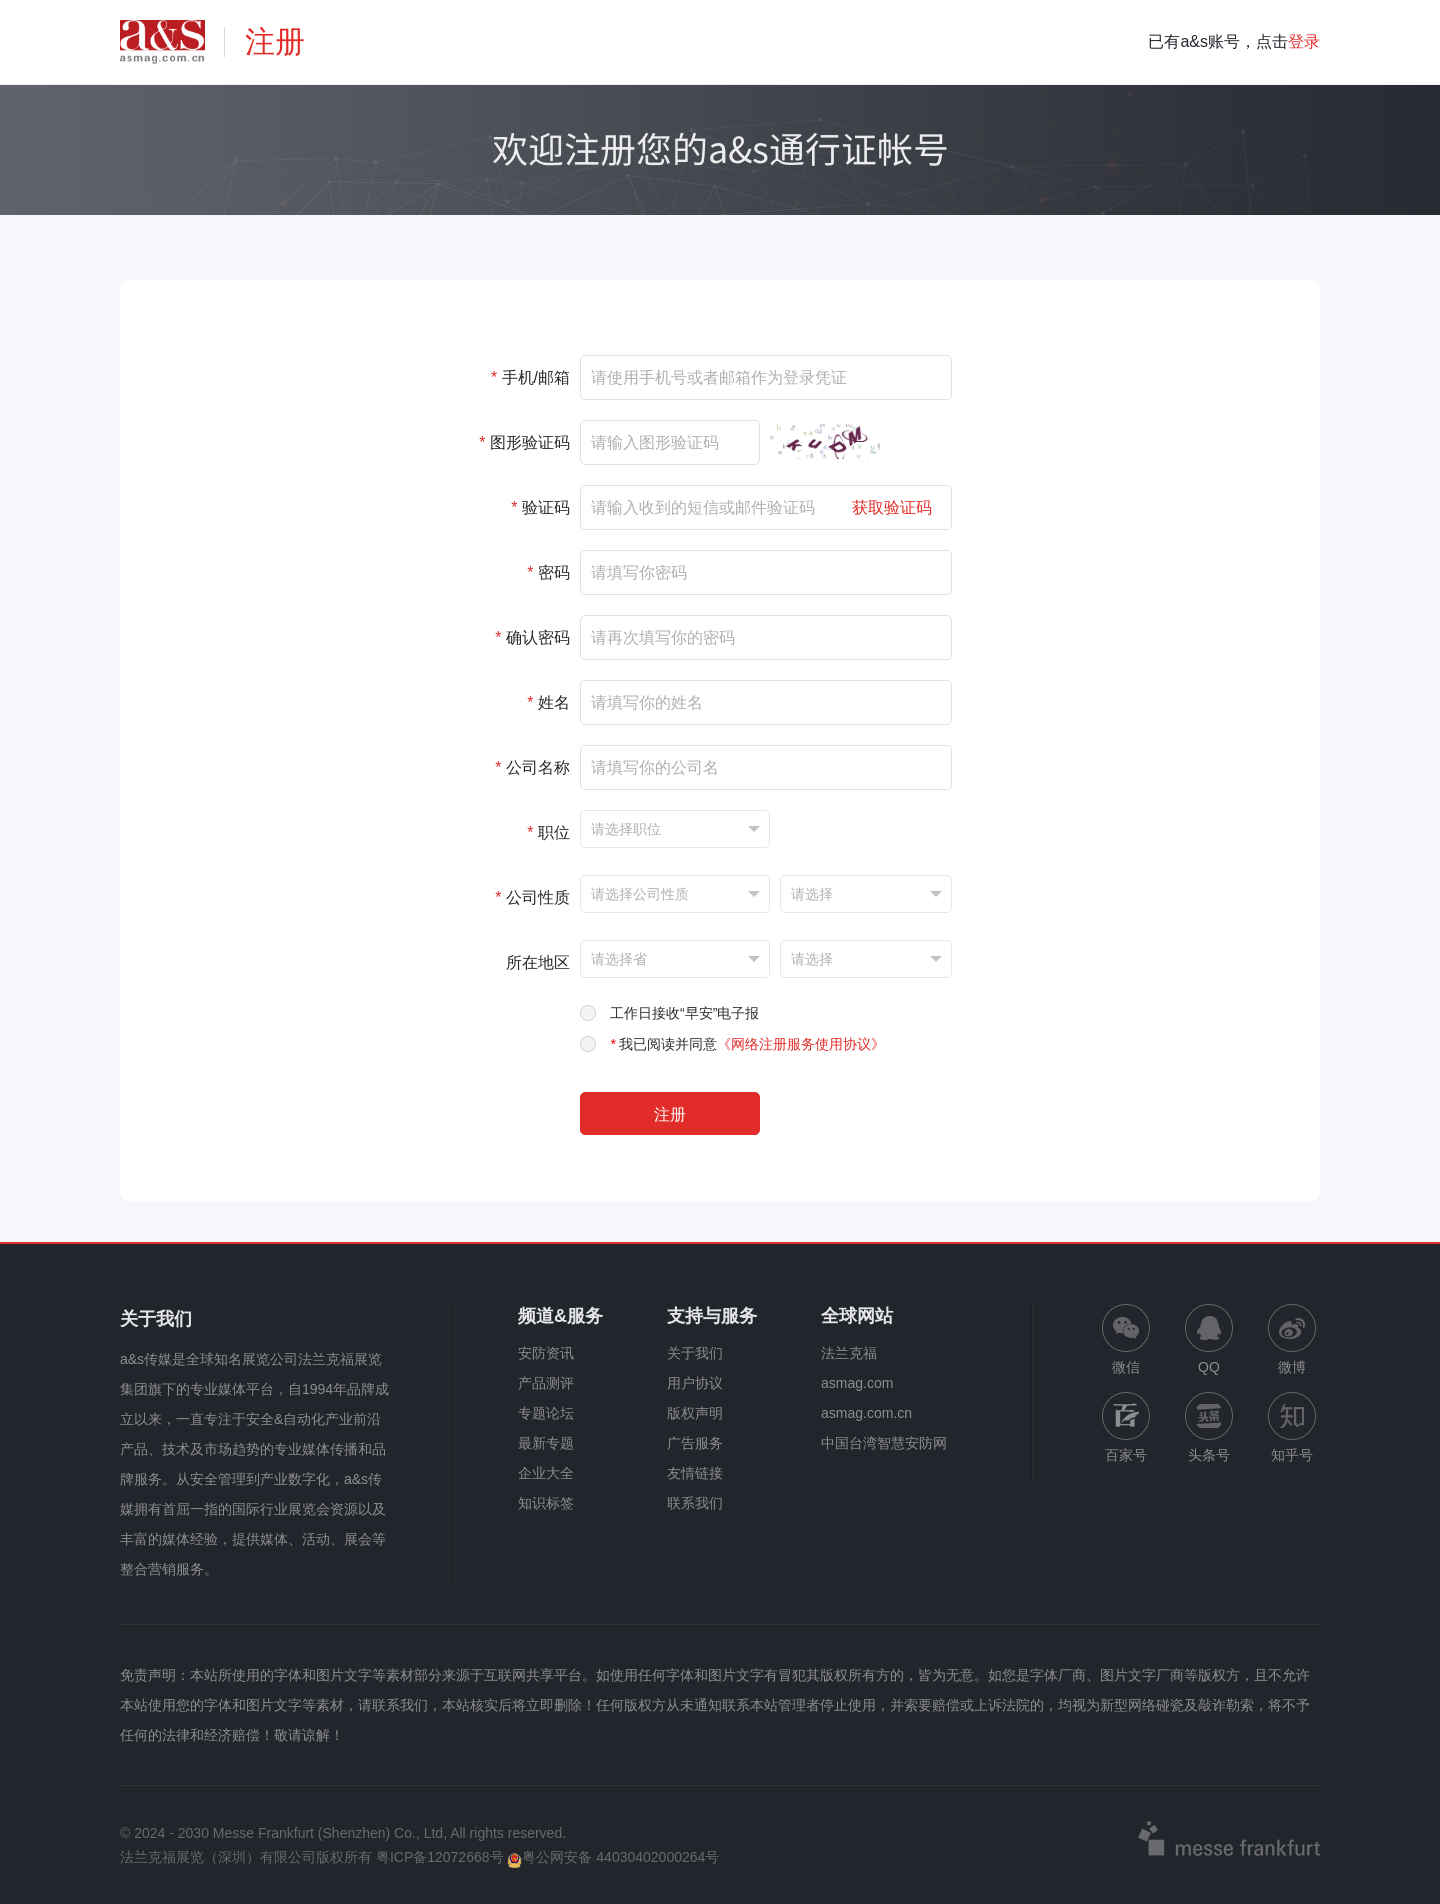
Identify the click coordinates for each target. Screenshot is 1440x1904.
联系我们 (695, 1503)
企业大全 (546, 1473)
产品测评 (546, 1383)
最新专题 (546, 1443)
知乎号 (1292, 1427)
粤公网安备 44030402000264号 (613, 1857)
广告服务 (695, 1443)
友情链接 (695, 1473)
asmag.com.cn (866, 1413)
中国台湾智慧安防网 (884, 1443)
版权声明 (695, 1413)
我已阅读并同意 (747, 1044)
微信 (1126, 1339)
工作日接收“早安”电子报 (684, 1013)
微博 (1292, 1339)
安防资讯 (546, 1353)
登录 (1304, 41)
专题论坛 (546, 1413)
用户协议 (695, 1383)
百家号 (1126, 1427)
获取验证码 (892, 507)
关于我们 (695, 1353)
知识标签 (546, 1503)
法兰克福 (849, 1353)
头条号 (1209, 1427)
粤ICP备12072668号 (440, 1857)
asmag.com (857, 1383)
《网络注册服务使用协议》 (801, 1044)
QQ (1209, 1339)
